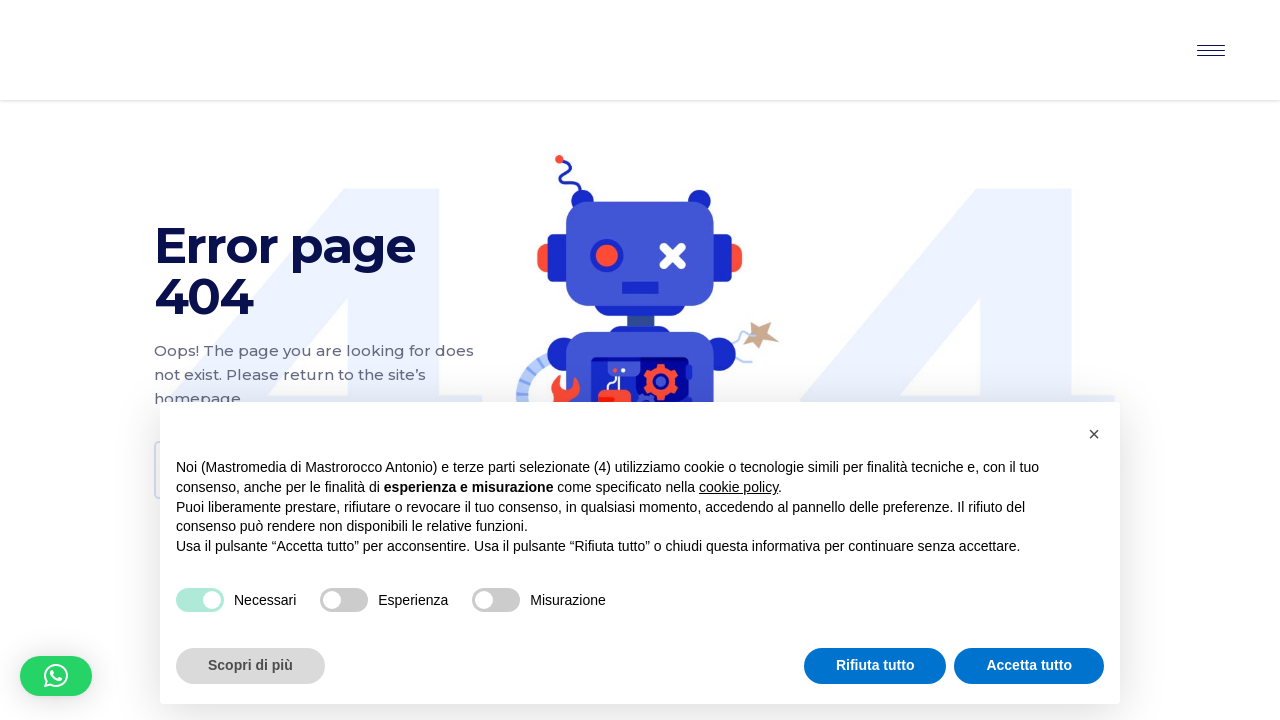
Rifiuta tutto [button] (875, 665)
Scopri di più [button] (250, 665)
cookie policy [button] (738, 487)
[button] (56, 676)
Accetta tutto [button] (1029, 665)
